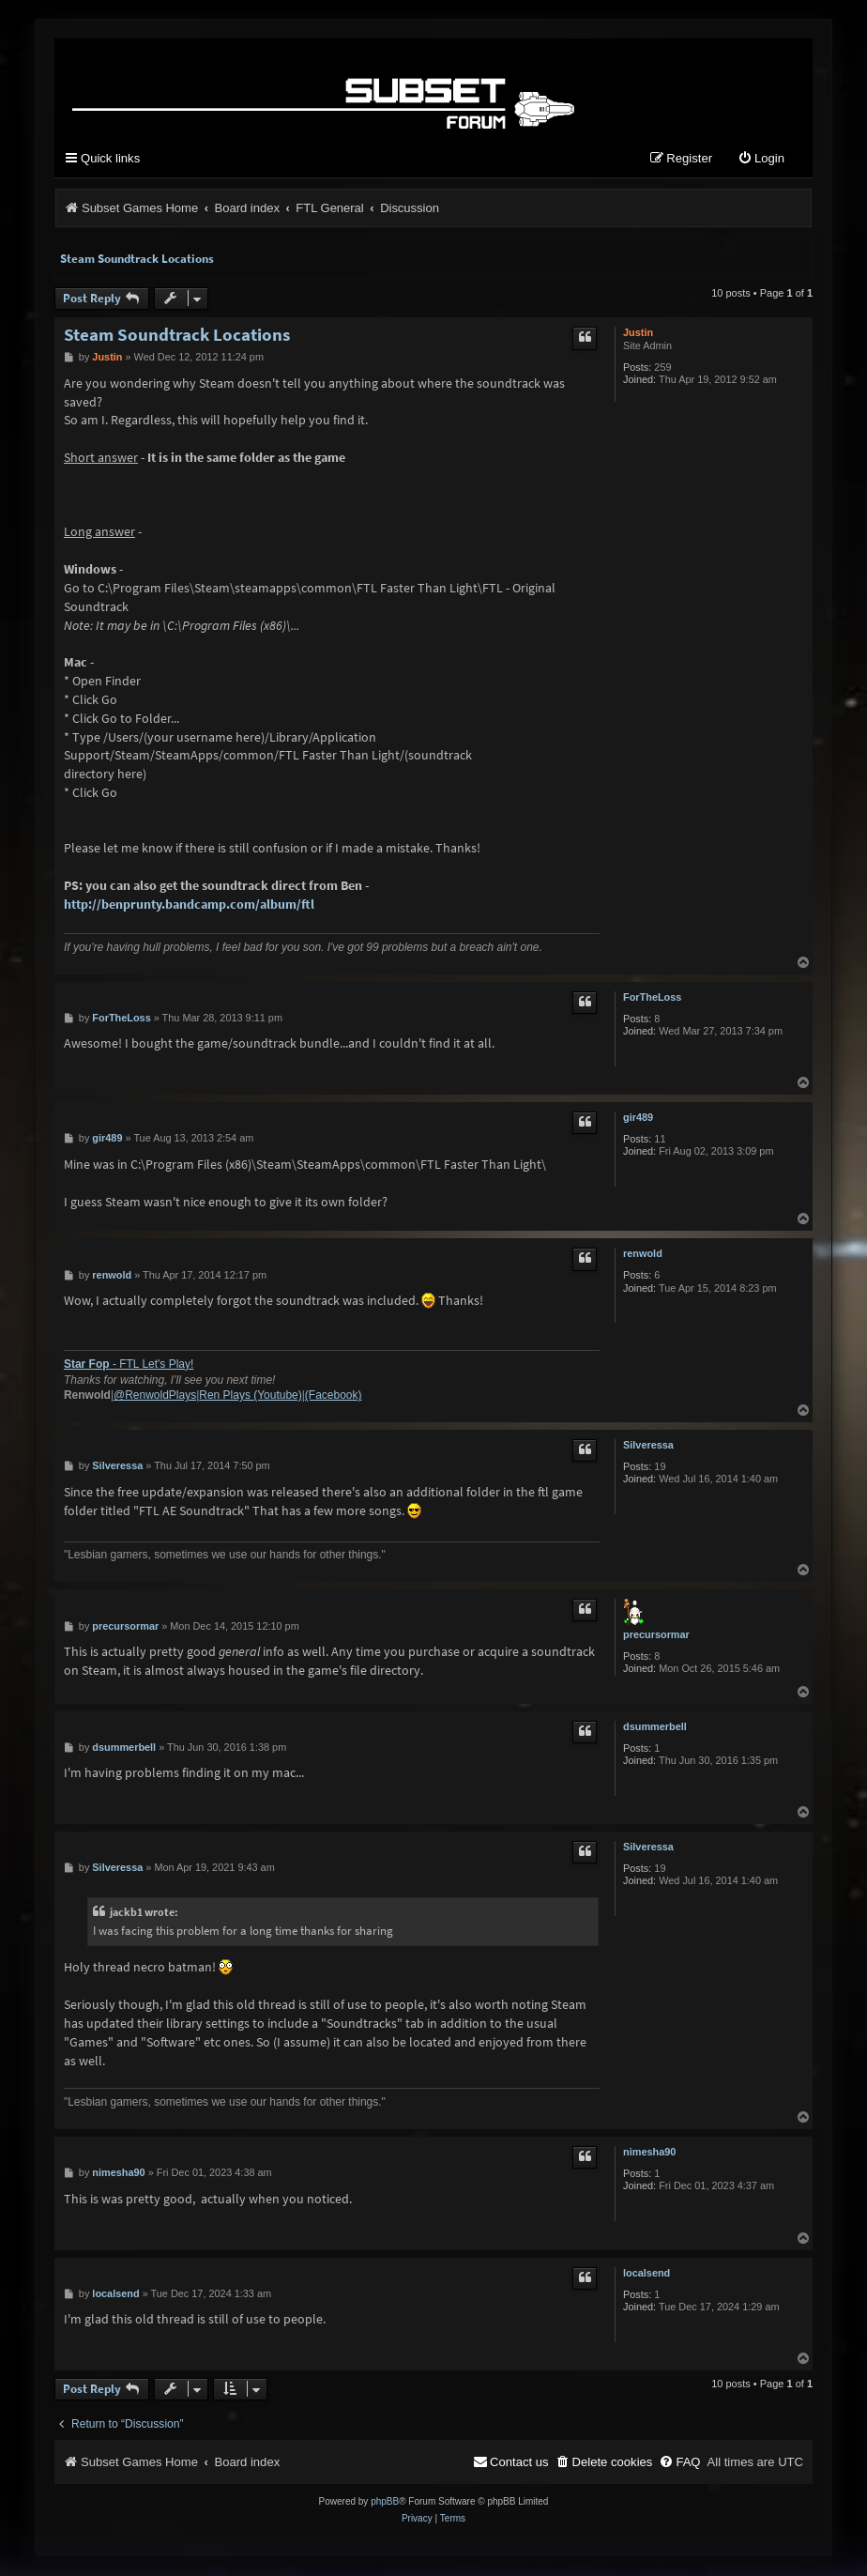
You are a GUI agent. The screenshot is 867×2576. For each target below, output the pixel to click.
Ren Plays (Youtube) (250, 1396)
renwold (642, 1254)
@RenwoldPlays (155, 1396)
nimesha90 (649, 2152)
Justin (638, 333)
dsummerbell (655, 1726)
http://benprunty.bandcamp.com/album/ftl (189, 905)
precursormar (656, 1635)
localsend (646, 2273)
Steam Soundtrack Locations (137, 260)
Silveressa (648, 1445)
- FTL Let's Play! (128, 1365)
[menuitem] (761, 160)
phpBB (385, 2502)
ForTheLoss (652, 997)
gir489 (638, 1118)
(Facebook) (333, 1396)
